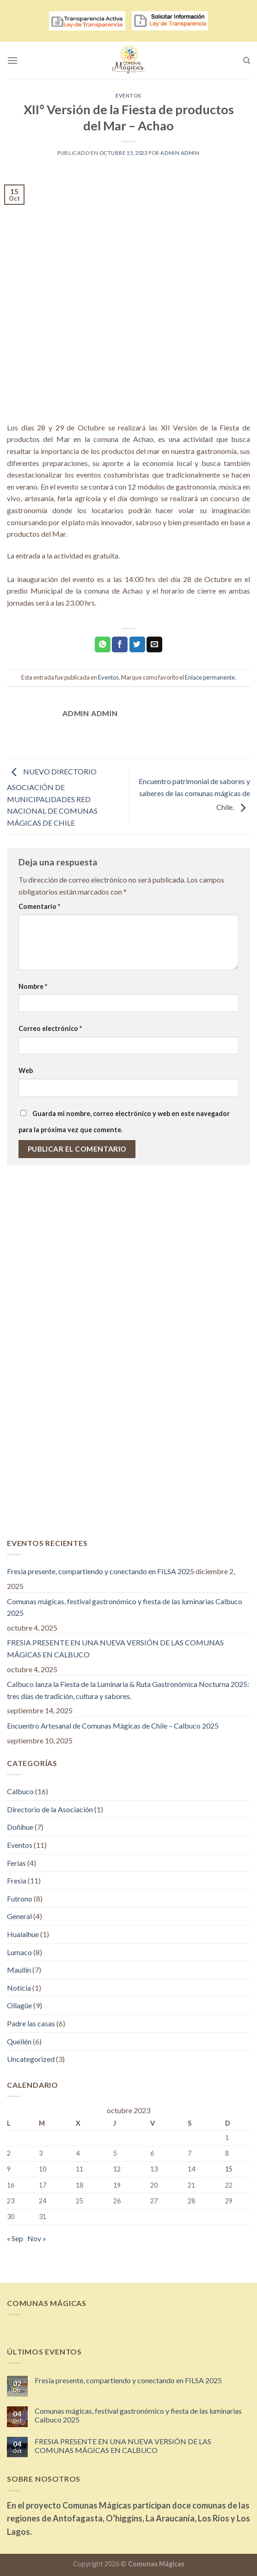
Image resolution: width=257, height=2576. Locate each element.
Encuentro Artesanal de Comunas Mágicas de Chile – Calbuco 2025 (113, 1725)
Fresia (16, 1880)
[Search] (246, 60)
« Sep (15, 2238)
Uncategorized (31, 2059)
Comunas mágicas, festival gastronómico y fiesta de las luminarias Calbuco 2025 (124, 1607)
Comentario (39, 906)
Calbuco (20, 1791)
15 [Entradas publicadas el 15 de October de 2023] (229, 2169)
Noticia (19, 1987)
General (19, 1916)
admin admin (179, 153)
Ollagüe (19, 2005)
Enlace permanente (210, 677)
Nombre (32, 986)
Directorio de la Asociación (50, 1809)
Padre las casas (31, 2023)
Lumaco (19, 1952)
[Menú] (12, 60)
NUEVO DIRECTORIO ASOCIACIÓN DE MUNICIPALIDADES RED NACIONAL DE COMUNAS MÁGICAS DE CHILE (52, 797)
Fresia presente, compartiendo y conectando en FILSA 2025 (100, 1571)
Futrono (19, 1898)
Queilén (19, 2041)
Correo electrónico (50, 1028)
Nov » (36, 2238)
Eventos (128, 95)
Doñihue (20, 1826)
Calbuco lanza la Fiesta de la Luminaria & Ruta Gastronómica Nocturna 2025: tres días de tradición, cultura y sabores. (128, 1690)
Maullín (19, 1969)
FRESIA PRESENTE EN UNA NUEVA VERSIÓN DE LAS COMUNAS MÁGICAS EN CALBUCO (115, 1648)
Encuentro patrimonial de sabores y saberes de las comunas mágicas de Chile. (194, 794)
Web (25, 1070)
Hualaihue (23, 1934)
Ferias (16, 1862)
